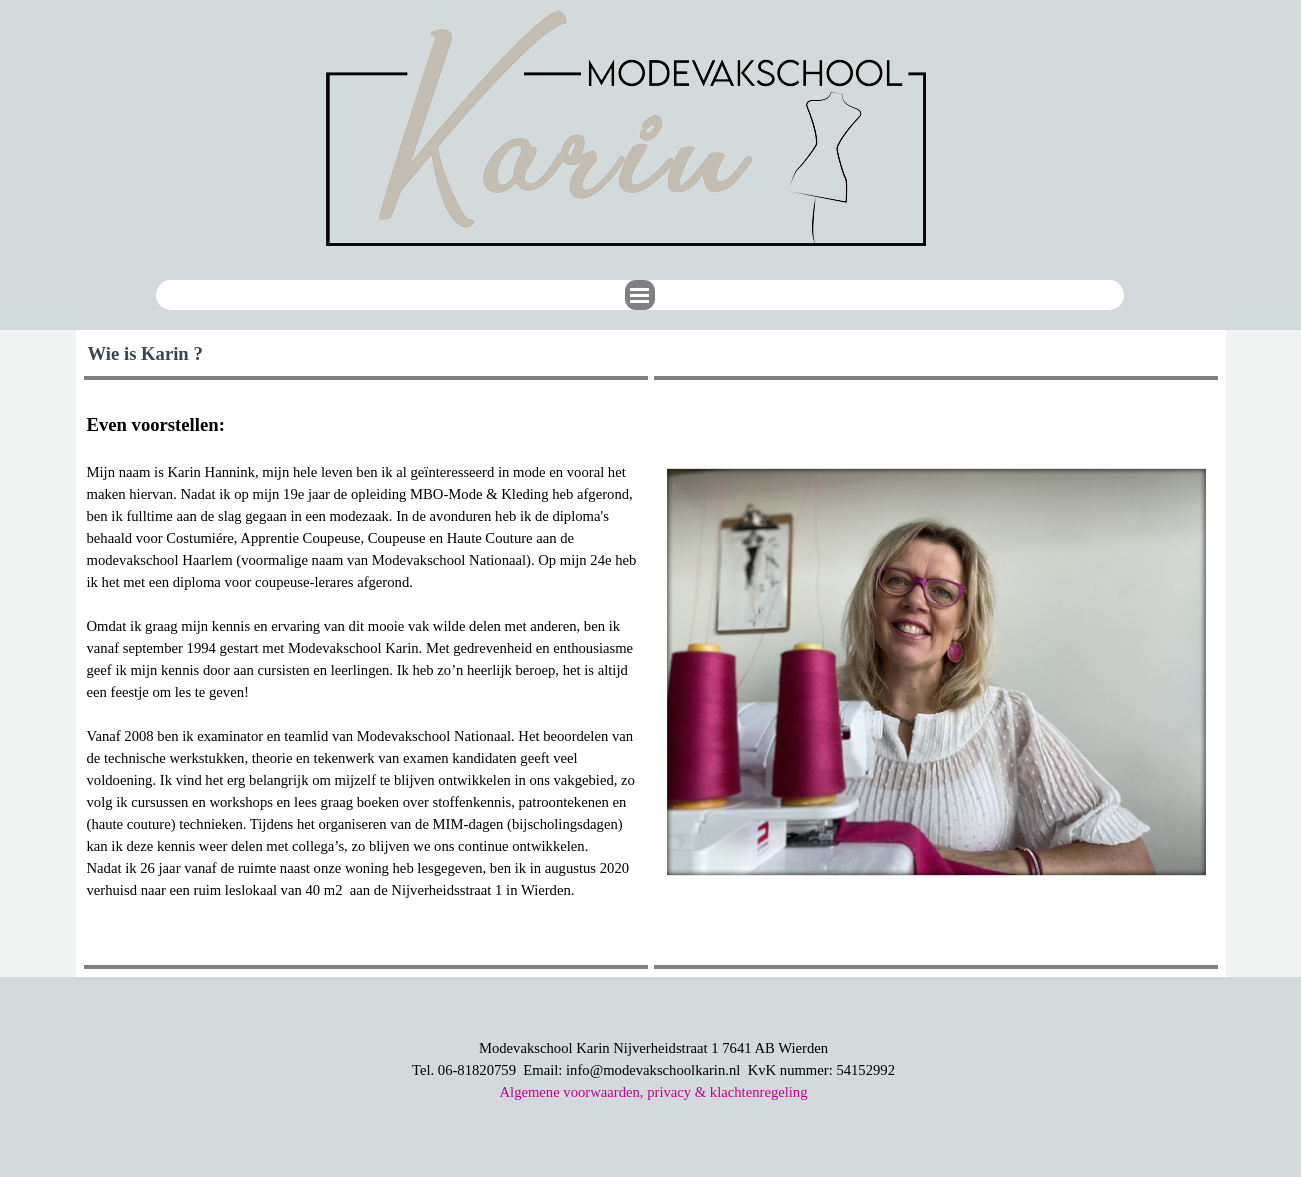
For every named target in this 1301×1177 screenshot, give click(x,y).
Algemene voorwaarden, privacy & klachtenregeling (653, 1092)
